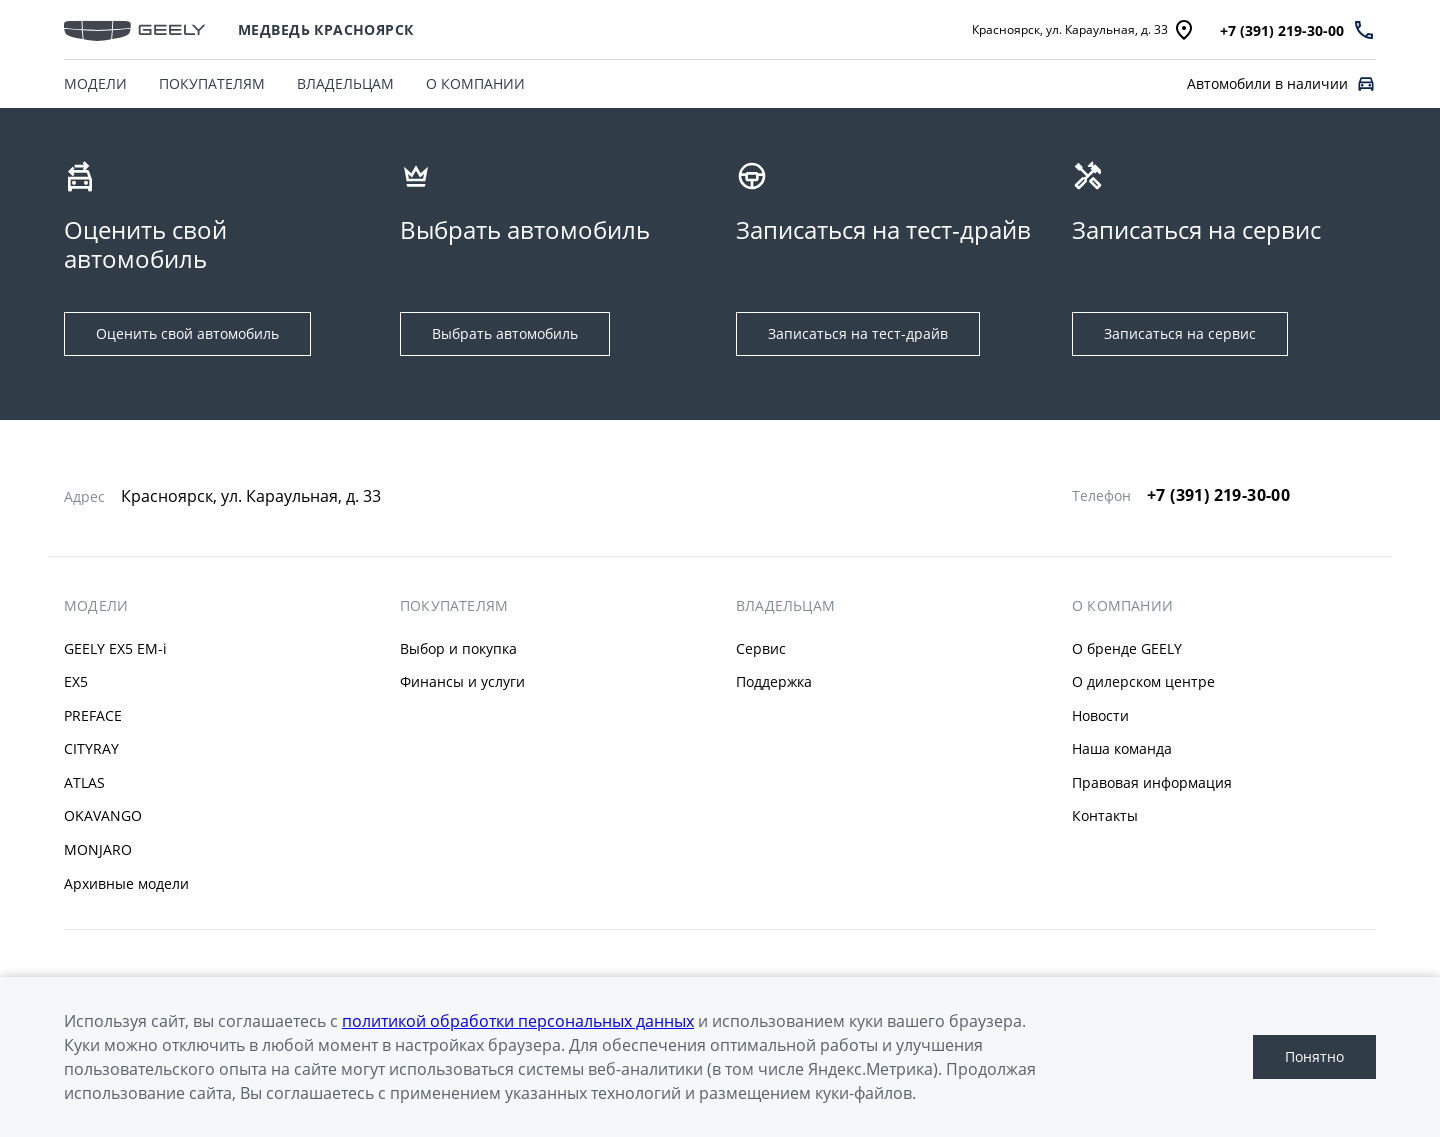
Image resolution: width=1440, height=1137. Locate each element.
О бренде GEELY (1127, 648)
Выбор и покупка (458, 648)
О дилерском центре (1143, 681)
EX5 (76, 681)
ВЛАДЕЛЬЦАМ (345, 83)
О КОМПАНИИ (475, 83)
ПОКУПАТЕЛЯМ (212, 83)
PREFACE (93, 715)
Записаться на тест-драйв (858, 333)
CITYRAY (91, 748)
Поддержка (774, 681)
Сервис (761, 648)
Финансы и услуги (462, 681)
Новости (1100, 715)
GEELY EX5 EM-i (115, 648)
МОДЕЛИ (95, 83)
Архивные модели (126, 883)
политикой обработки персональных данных (518, 1021)
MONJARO (98, 849)
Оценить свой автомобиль (187, 333)
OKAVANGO (103, 815)
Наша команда (1122, 748)
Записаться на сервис (1180, 333)
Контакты (1105, 815)
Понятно (1314, 1056)
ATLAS (84, 782)
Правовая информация (1152, 782)
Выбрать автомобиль (505, 333)
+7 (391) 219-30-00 (1218, 495)
